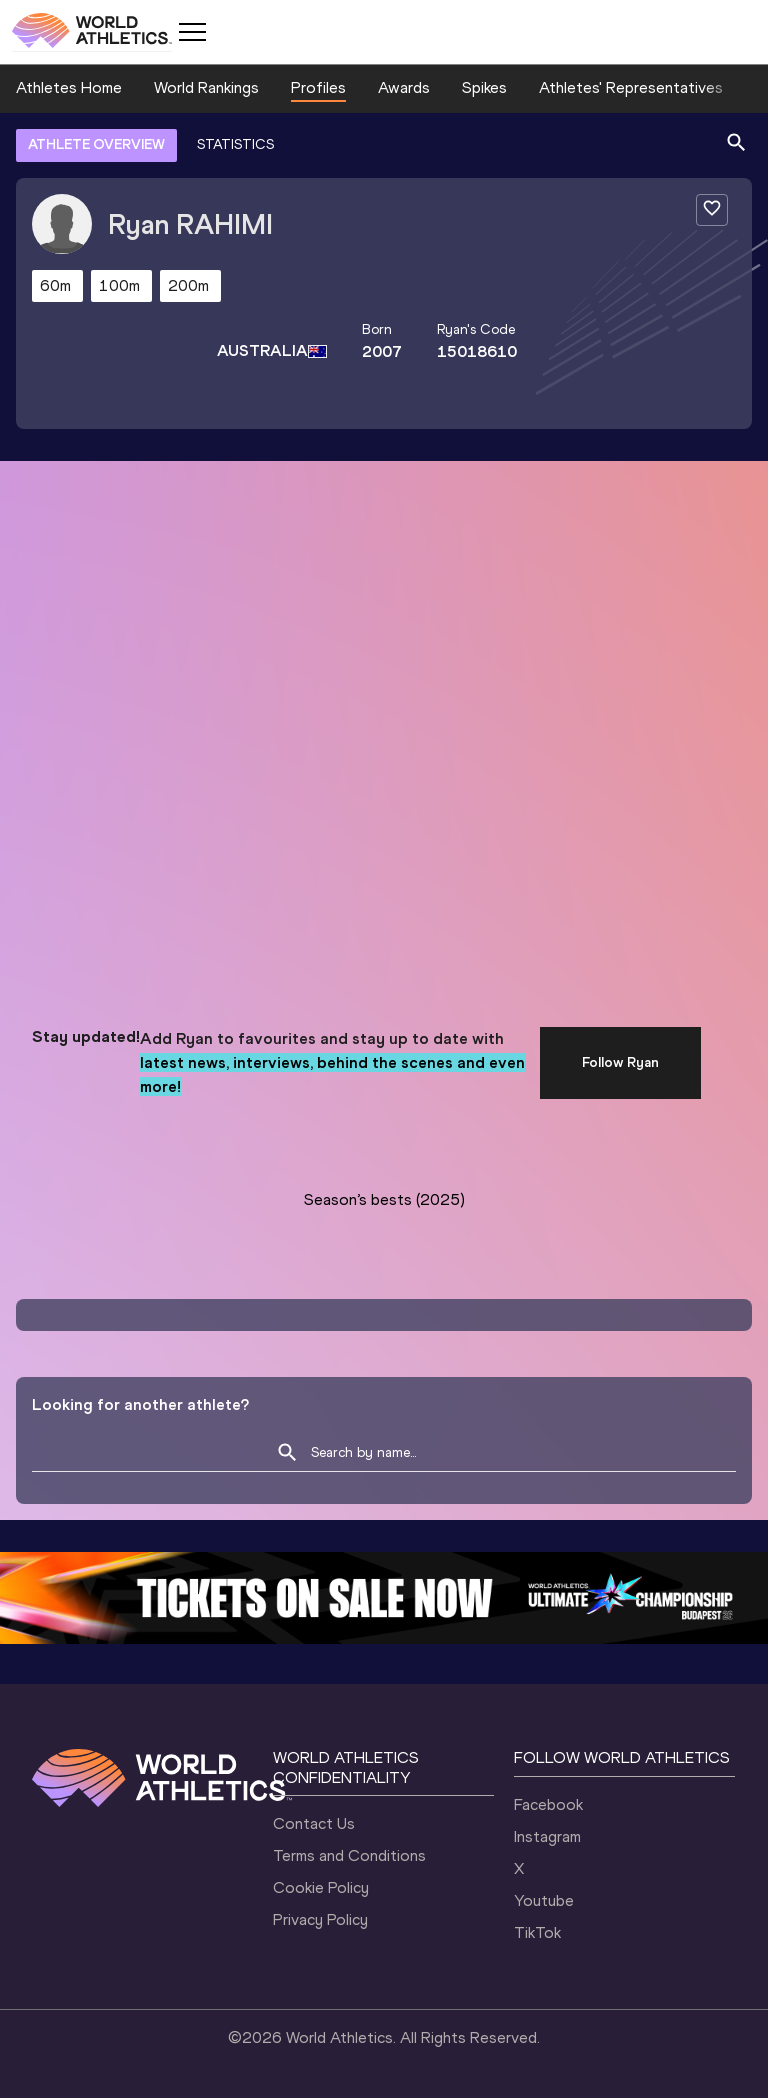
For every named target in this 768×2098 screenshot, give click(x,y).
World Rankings (206, 87)
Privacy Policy (320, 1919)
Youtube (544, 1900)
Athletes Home (69, 87)
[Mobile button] (192, 32)
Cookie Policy (321, 1887)
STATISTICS (235, 144)
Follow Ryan (620, 1062)
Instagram (547, 1836)
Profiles (318, 87)
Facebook (548, 1804)
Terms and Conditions (349, 1855)
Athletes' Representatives (631, 87)
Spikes (484, 87)
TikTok (537, 1932)
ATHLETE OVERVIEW (96, 144)
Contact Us (314, 1823)
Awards (404, 87)
